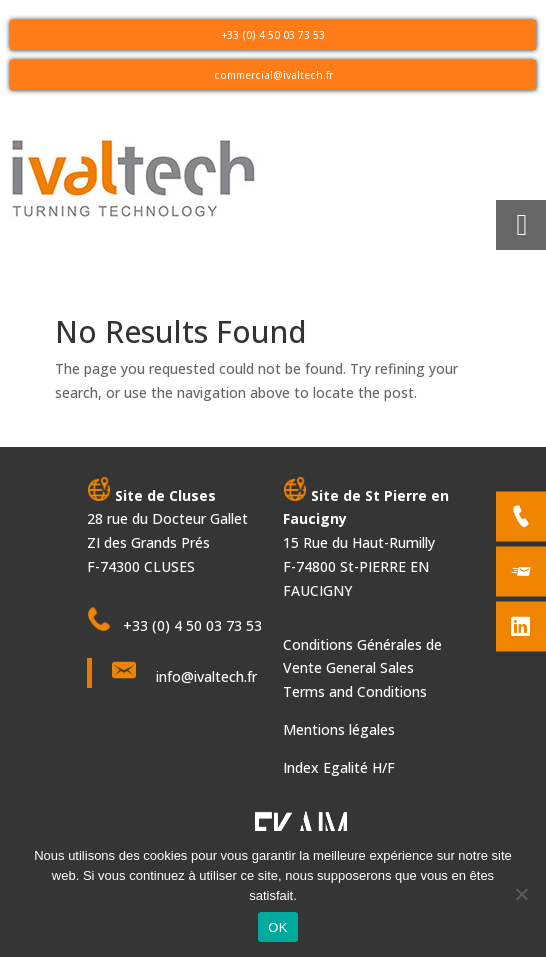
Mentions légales (339, 729)
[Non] (521, 894)
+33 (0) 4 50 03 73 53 (273, 35)
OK (277, 927)
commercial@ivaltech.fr (273, 75)
